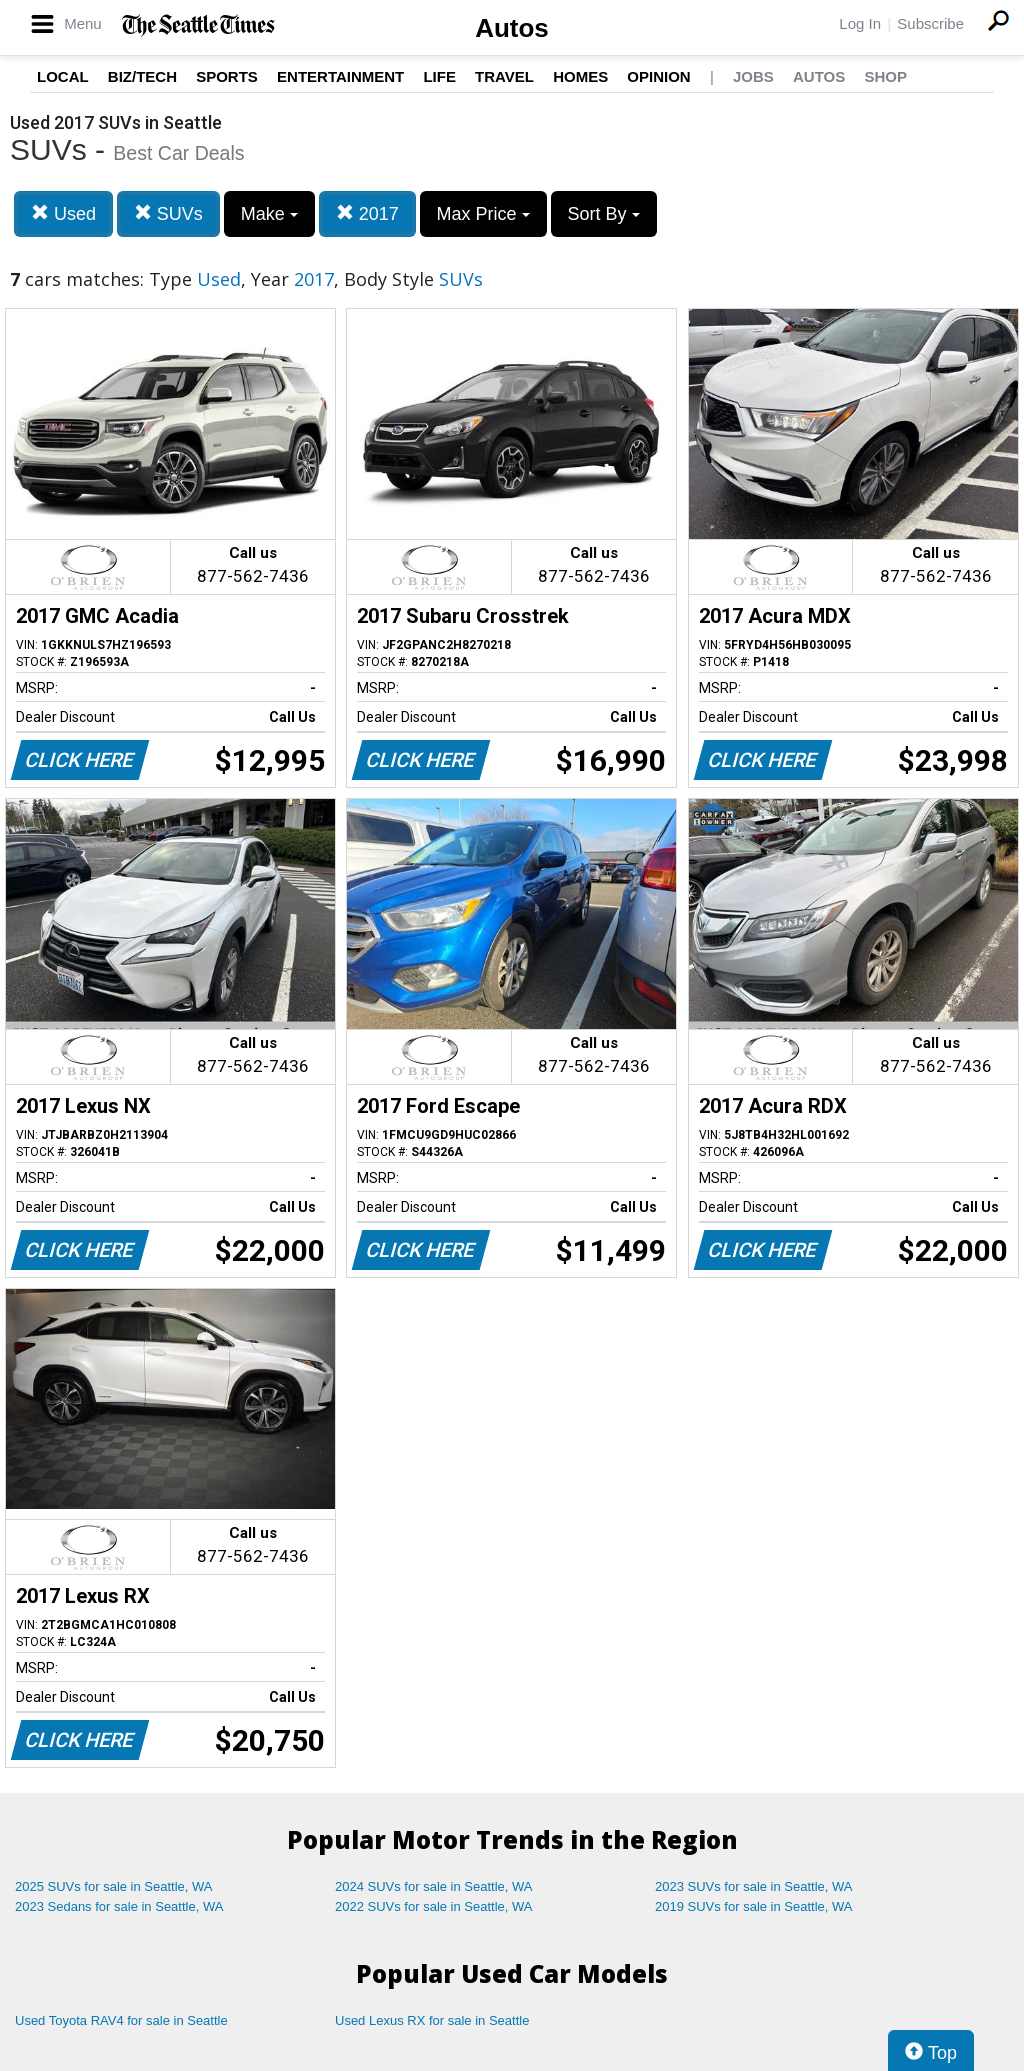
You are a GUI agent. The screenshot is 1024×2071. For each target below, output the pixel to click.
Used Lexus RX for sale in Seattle (432, 2020)
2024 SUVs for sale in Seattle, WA (434, 1886)
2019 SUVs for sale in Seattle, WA (754, 1906)
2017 (367, 213)
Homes (580, 76)
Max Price (483, 214)
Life (439, 76)
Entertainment (340, 76)
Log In (860, 23)
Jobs (753, 76)
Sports (227, 76)
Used (63, 213)
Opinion (658, 76)
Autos (512, 28)
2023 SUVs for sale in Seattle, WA (754, 1886)
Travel (504, 76)
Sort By (604, 214)
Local (63, 76)
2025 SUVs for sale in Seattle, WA (114, 1886)
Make (269, 214)
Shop (885, 76)
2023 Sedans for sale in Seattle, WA (119, 1906)
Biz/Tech (142, 76)
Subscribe (930, 23)
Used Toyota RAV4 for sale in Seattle (121, 2020)
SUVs (168, 213)
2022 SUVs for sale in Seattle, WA (434, 1906)
